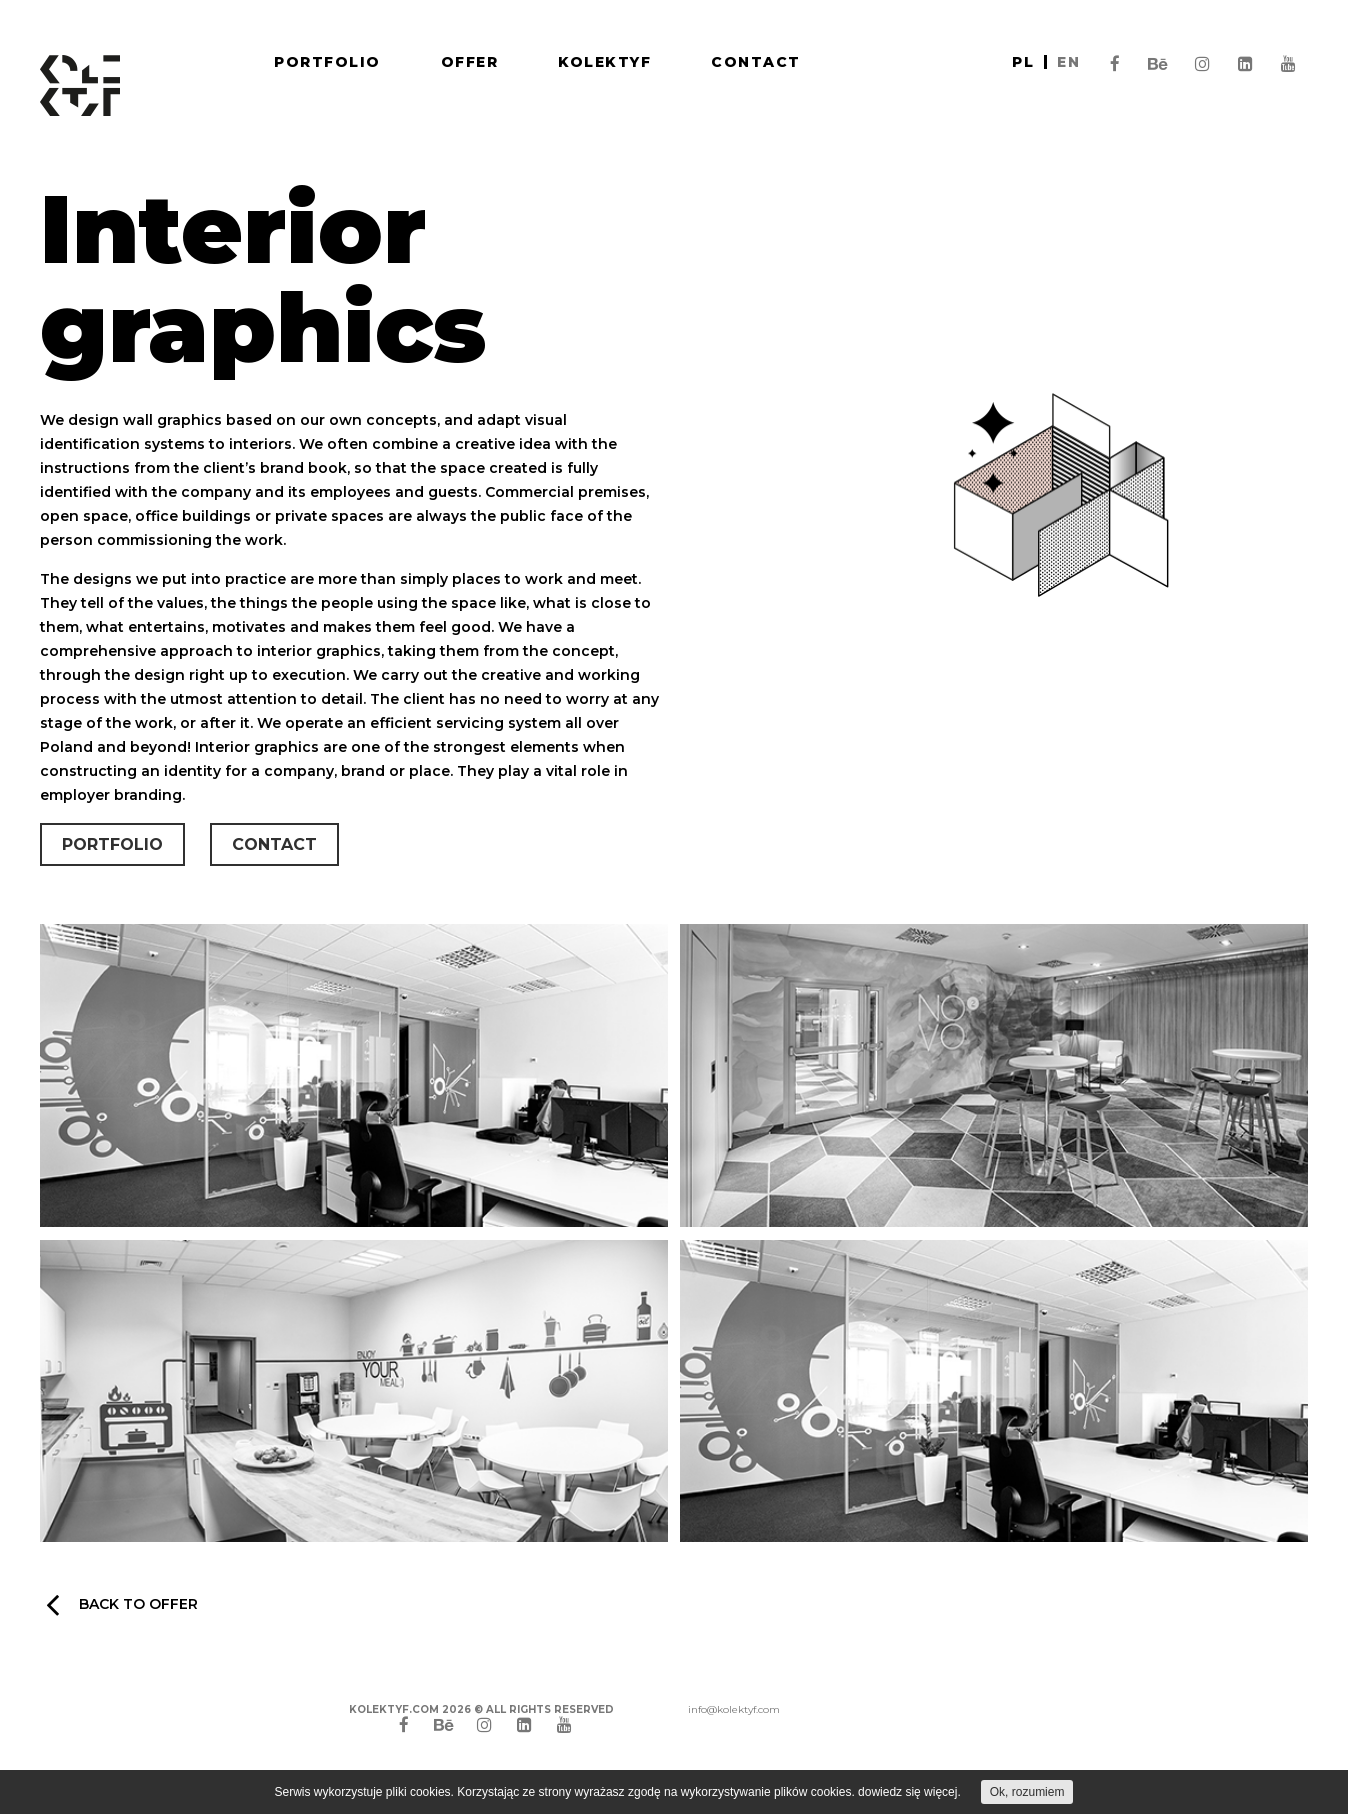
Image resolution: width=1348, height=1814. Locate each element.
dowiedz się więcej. (909, 1792)
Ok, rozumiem (1027, 1792)
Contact (756, 62)
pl (1023, 62)
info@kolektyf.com (734, 1709)
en (1068, 62)
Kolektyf (604, 62)
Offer (470, 62)
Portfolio (327, 62)
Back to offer (122, 1604)
